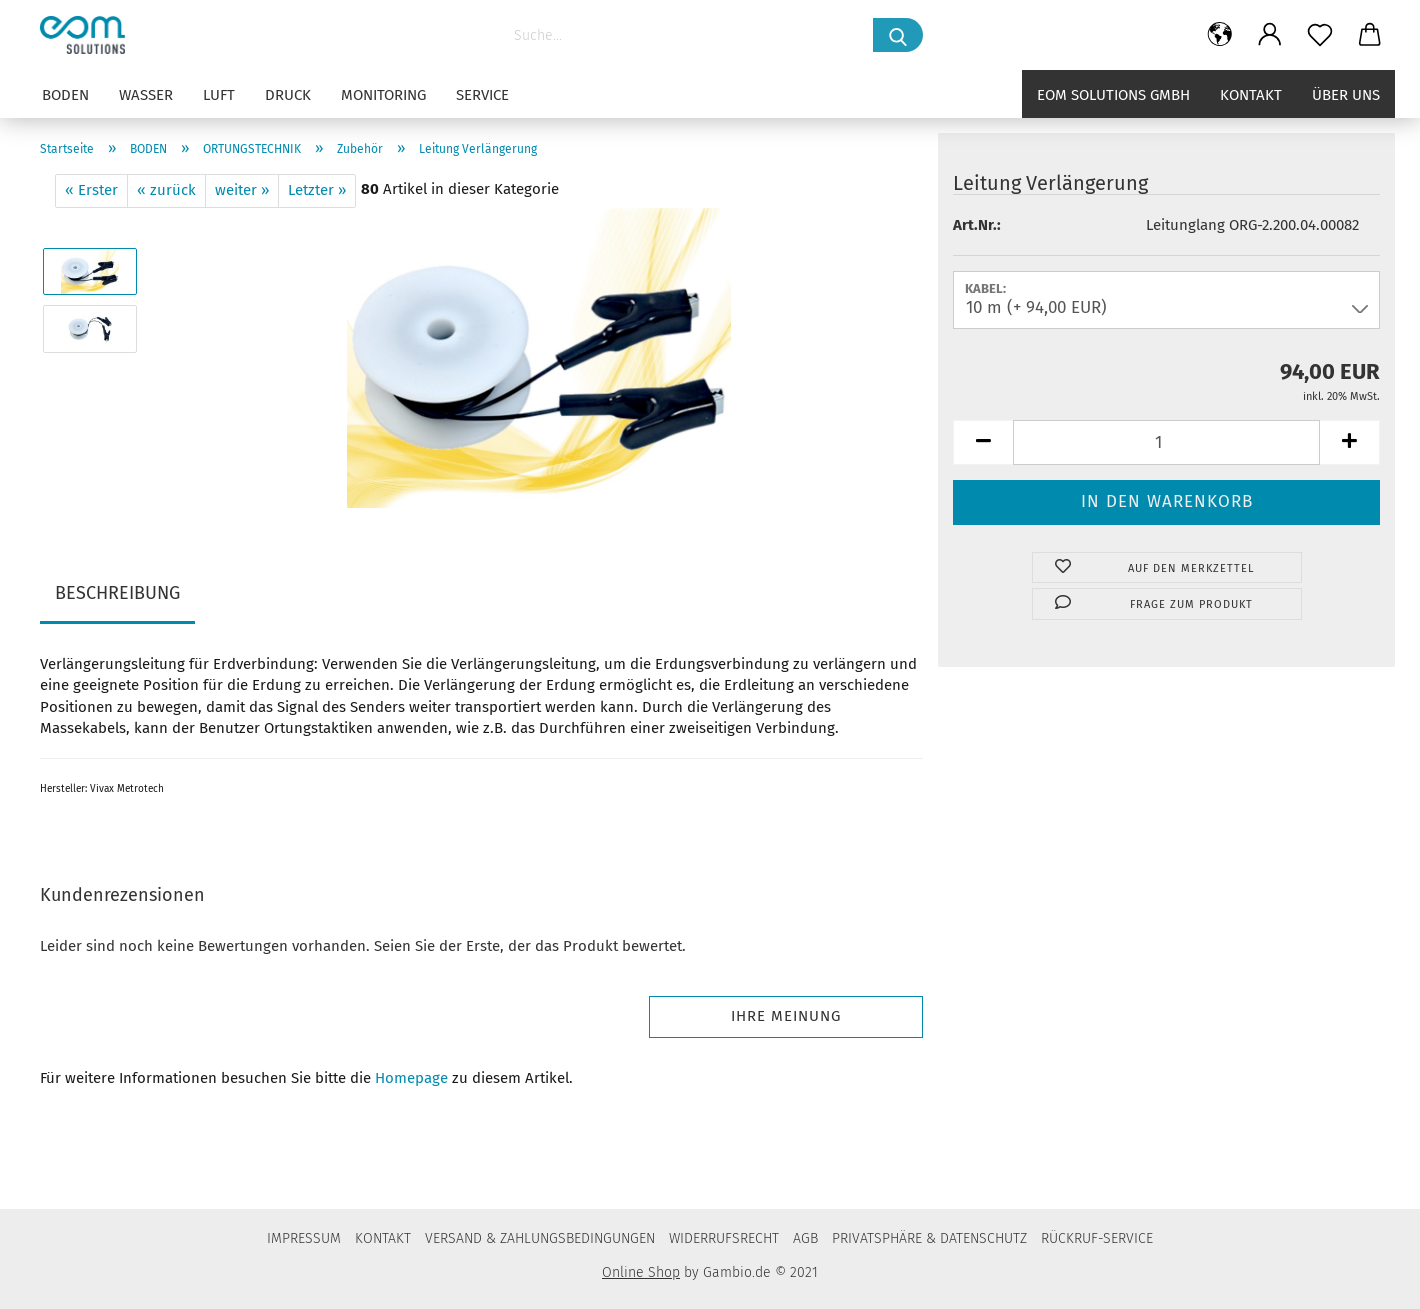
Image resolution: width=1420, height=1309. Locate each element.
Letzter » (317, 190)
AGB (805, 1238)
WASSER (146, 95)
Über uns (1346, 95)
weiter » (242, 190)
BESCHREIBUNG (117, 593)
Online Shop (641, 1272)
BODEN (65, 95)
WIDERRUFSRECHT (724, 1238)
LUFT (219, 95)
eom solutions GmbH (1113, 95)
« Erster (91, 190)
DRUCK (288, 95)
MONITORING (383, 95)
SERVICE (482, 95)
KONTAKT (383, 1238)
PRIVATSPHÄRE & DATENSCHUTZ (929, 1238)
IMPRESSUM (304, 1238)
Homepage (411, 1078)
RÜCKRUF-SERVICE (1097, 1238)
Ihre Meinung (786, 1016)
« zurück (166, 190)
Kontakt (1251, 95)
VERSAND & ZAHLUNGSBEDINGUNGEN (540, 1238)
